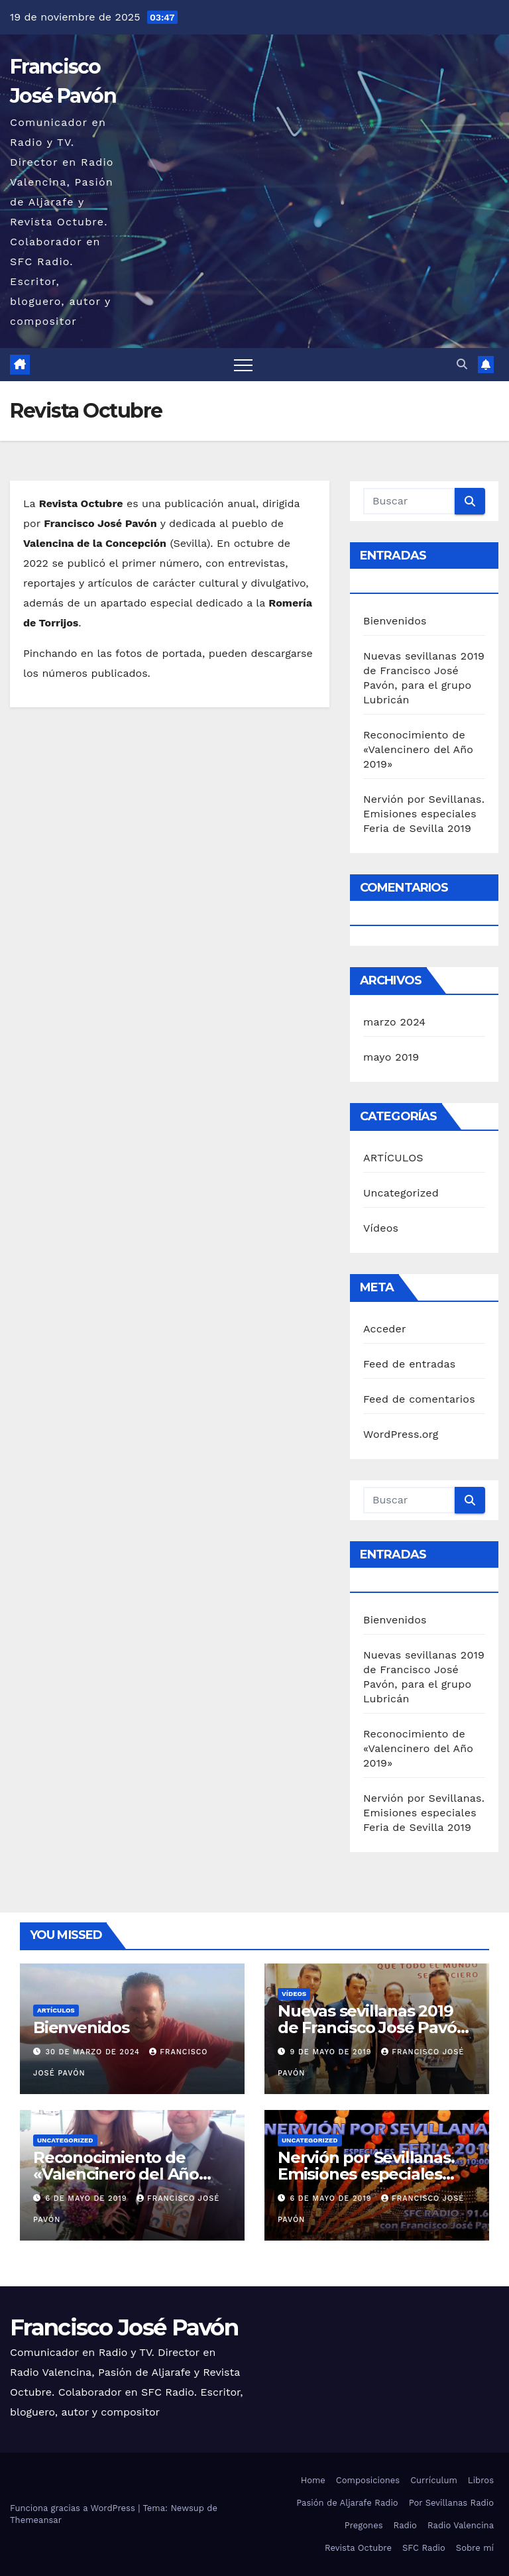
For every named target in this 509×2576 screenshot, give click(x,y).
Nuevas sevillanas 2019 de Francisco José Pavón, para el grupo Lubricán (374, 2027)
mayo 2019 (391, 1057)
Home (313, 2480)
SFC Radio (423, 2548)
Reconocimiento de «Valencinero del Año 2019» (418, 749)
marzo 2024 (394, 1022)
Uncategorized (401, 1193)
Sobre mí (475, 2548)
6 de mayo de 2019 (88, 2198)
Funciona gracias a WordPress (74, 2508)
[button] (462, 364)
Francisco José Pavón (124, 2327)
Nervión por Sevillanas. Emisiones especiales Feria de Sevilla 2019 (423, 814)
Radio (405, 2525)
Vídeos (380, 1228)
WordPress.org (401, 1434)
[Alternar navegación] (243, 364)
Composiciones (368, 2480)
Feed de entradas (409, 1364)
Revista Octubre (358, 2548)
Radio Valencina (460, 2525)
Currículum (433, 2480)
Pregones (364, 2525)
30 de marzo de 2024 (94, 2052)
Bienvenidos (395, 621)
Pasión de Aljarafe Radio (347, 2503)
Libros (481, 2480)
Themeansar (36, 2520)
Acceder (384, 1328)
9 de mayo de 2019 (332, 2052)
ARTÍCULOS (393, 1157)
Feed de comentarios (419, 1399)
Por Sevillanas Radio (451, 2503)
